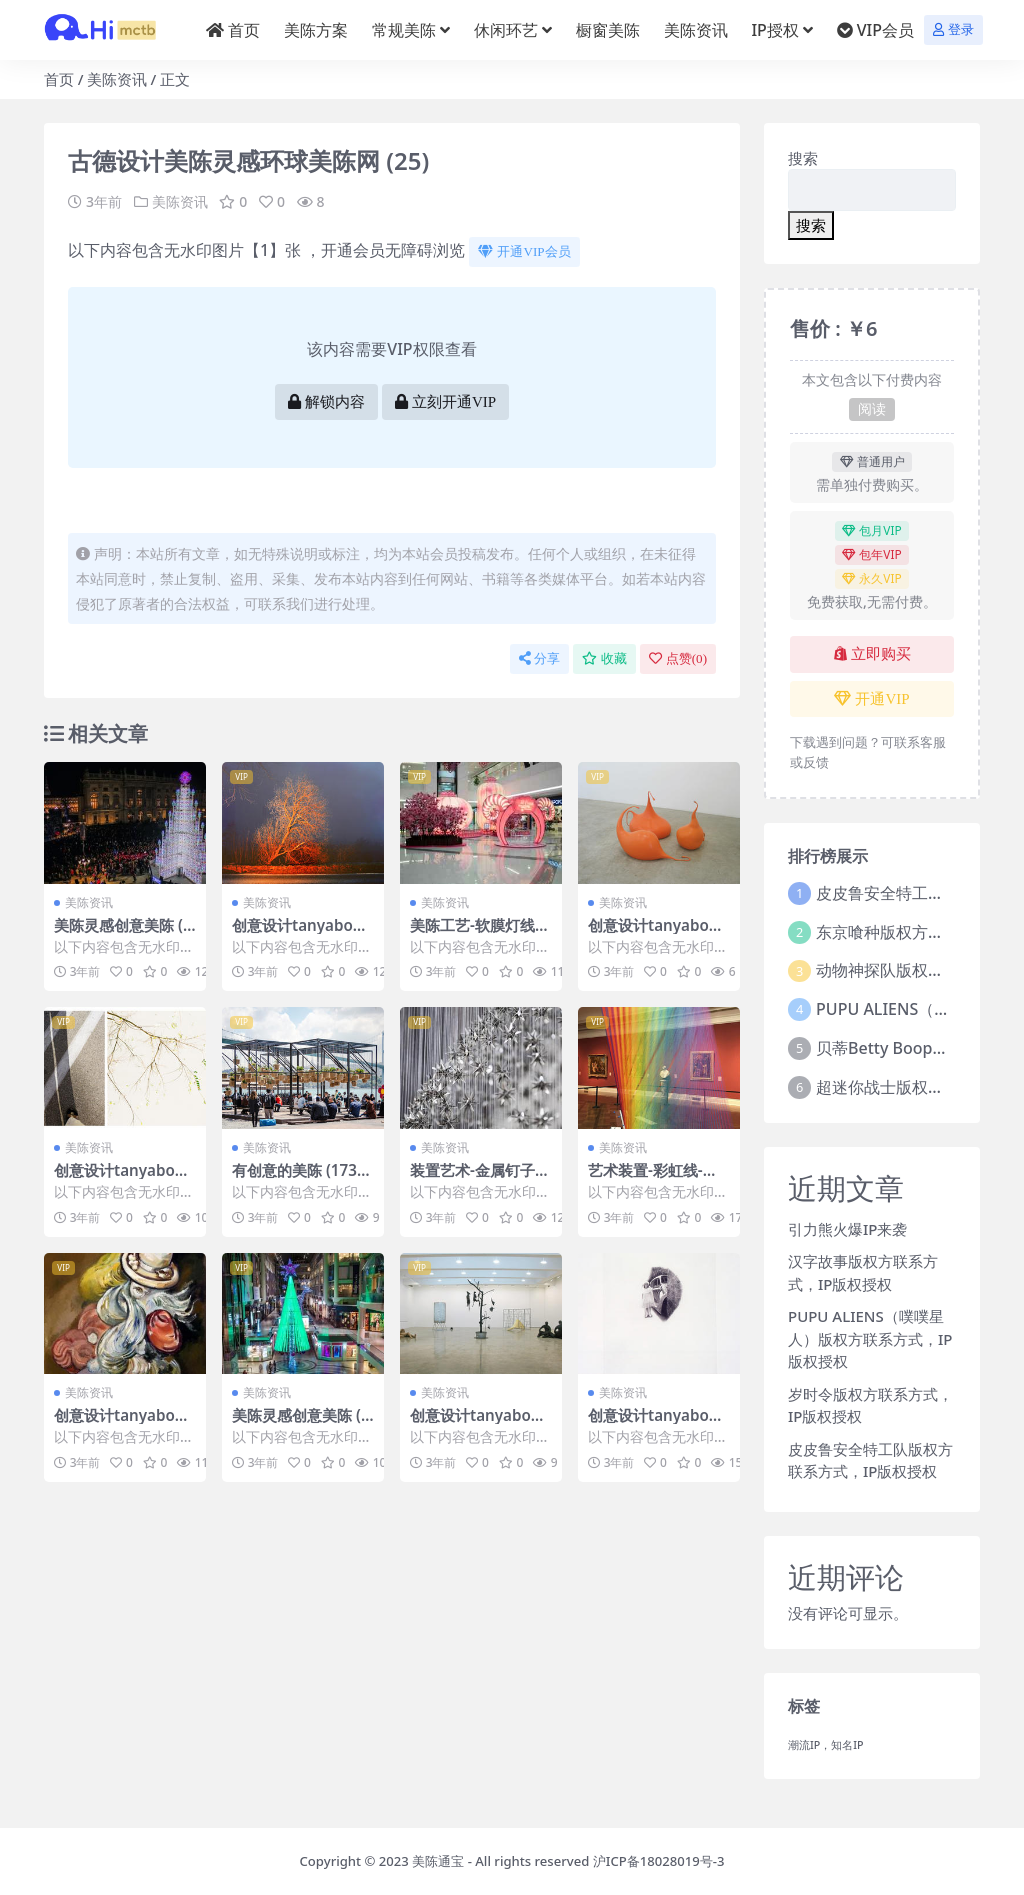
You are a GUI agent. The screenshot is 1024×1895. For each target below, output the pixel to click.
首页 (59, 79)
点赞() (678, 658)
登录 (953, 29)
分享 (539, 658)
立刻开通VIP (445, 402)
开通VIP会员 (524, 251)
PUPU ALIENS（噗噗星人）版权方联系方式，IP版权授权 (870, 1338)
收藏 (604, 658)
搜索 (803, 158)
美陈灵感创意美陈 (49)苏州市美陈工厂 (123, 934)
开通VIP (871, 699)
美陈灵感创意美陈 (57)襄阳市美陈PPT (301, 1424)
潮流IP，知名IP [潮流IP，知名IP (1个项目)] (826, 1745)
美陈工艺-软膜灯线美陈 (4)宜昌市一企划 (480, 934)
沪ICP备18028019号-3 (659, 1861)
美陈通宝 (438, 1861)
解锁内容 (326, 402)
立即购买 (872, 654)
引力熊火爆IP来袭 (847, 1229)
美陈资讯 (117, 79)
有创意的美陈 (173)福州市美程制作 (297, 1179)
